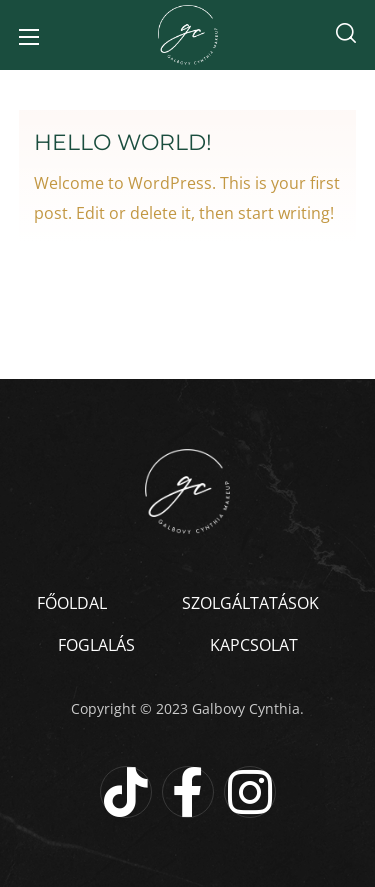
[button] (346, 35)
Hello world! (123, 142)
